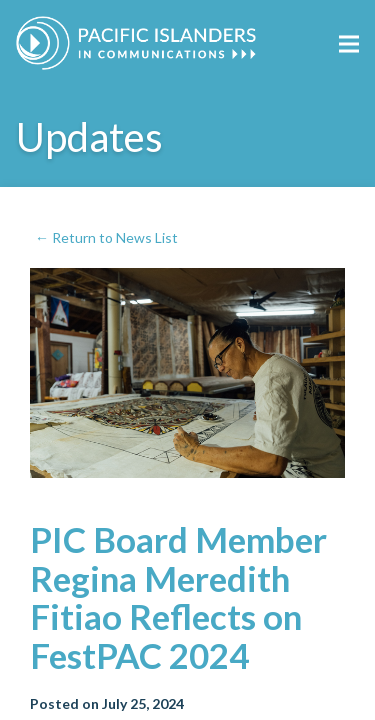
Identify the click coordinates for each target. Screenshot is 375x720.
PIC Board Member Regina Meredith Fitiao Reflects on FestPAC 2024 (178, 597)
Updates (89, 137)
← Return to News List (106, 237)
